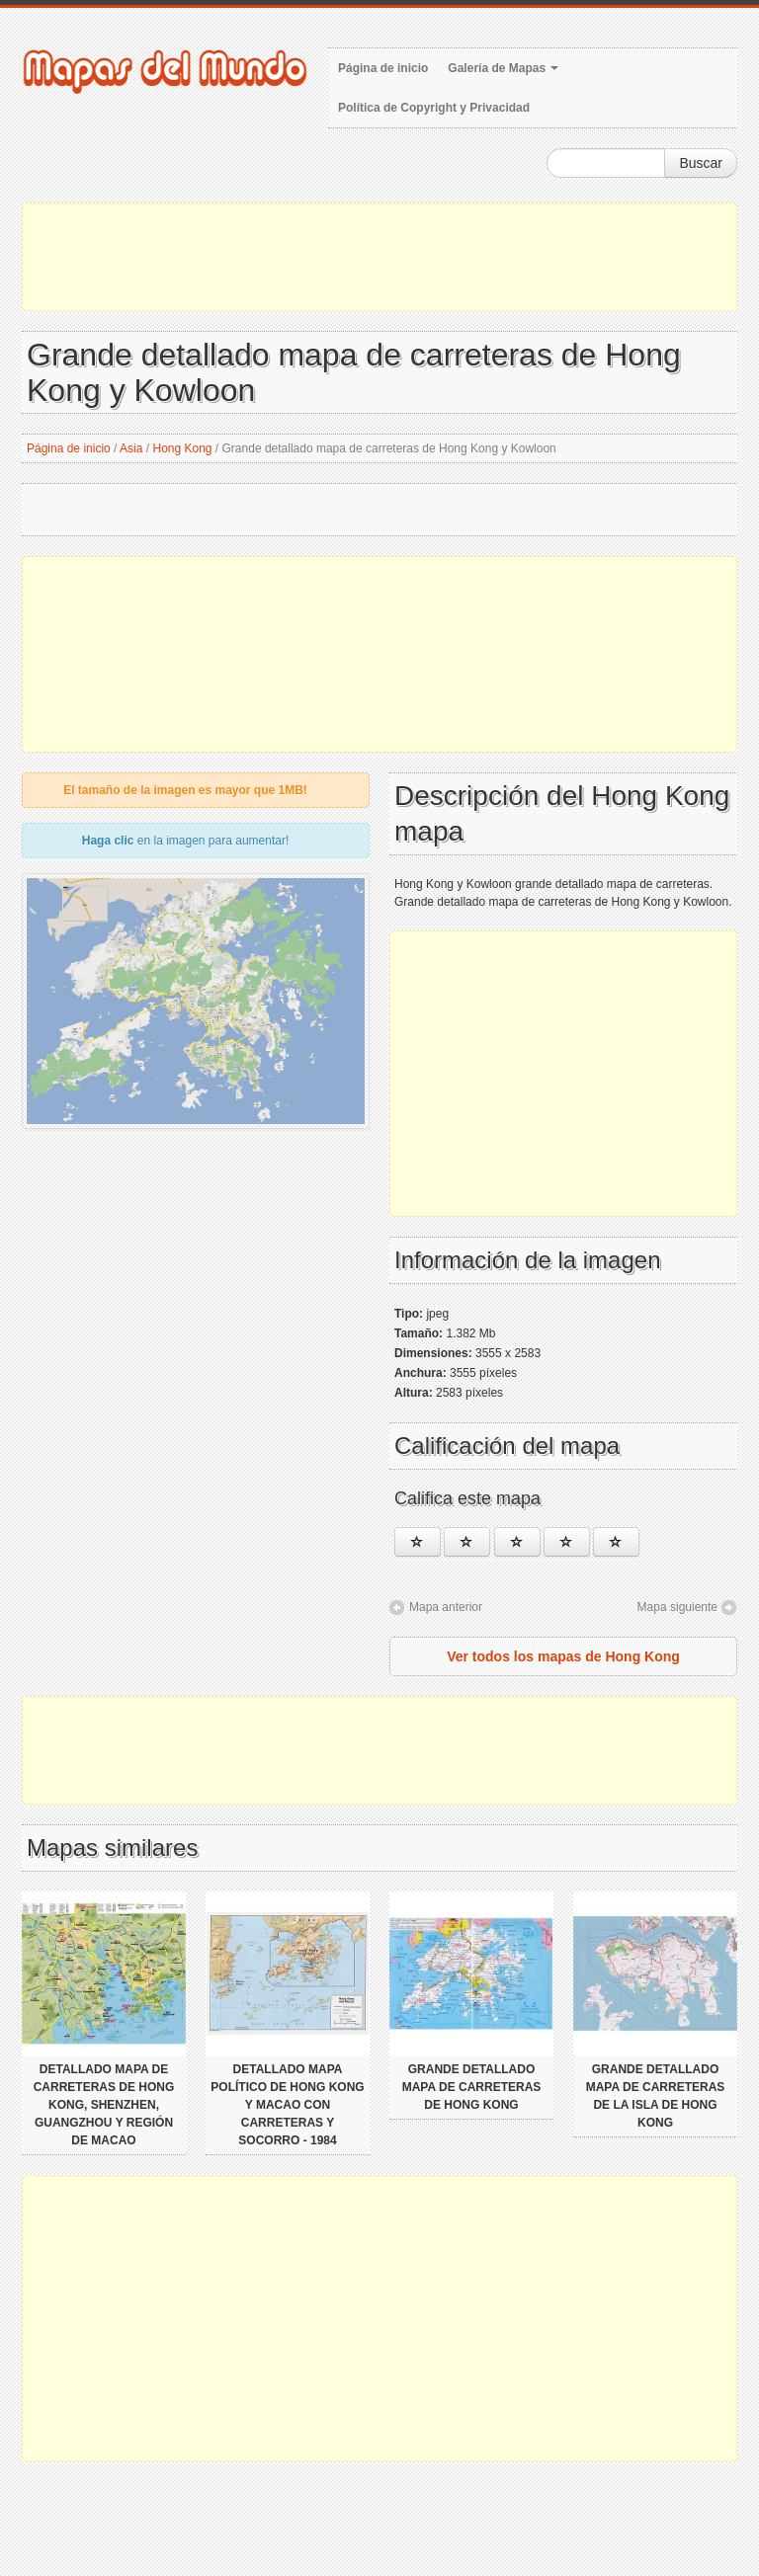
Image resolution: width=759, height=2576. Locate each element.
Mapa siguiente (677, 1607)
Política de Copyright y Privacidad (434, 108)
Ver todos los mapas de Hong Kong (563, 1656)
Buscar (700, 163)
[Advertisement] (379, 256)
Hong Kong (181, 448)
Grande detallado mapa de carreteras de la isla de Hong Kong (655, 2096)
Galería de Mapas (503, 68)
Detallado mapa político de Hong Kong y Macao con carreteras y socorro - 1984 (287, 2104)
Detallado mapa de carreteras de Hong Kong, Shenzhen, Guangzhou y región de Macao (104, 2104)
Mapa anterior (445, 1607)
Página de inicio (383, 68)
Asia (131, 448)
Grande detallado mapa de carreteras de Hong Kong (472, 2087)
